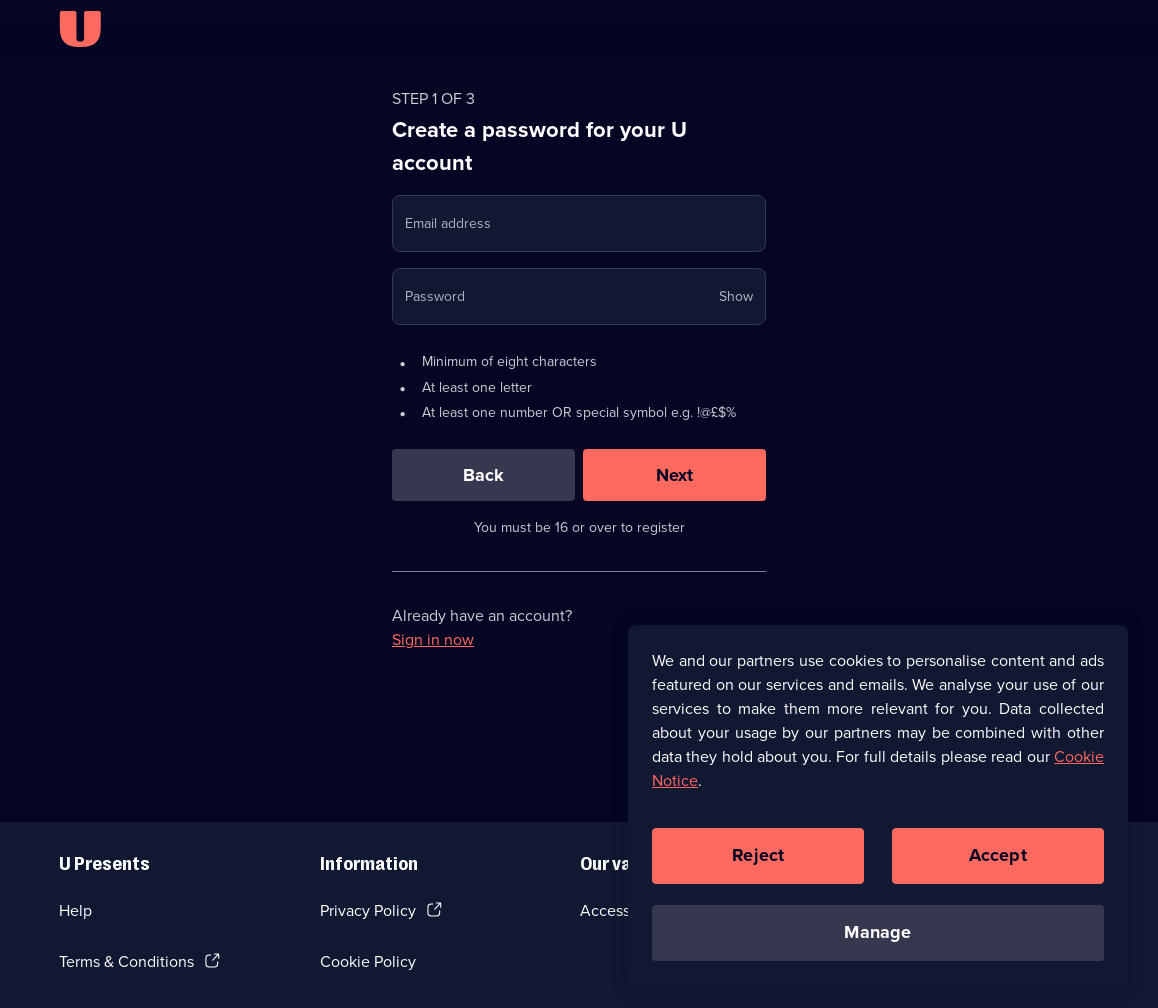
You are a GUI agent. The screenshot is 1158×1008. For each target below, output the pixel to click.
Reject (758, 860)
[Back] (483, 475)
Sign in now (433, 639)
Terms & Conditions (126, 961)
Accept (998, 860)
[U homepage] (80, 29)
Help (75, 910)
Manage (877, 937)
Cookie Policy (368, 961)
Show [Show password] (736, 296)
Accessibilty (622, 910)
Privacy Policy (368, 910)
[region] (878, 812)
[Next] (674, 475)
